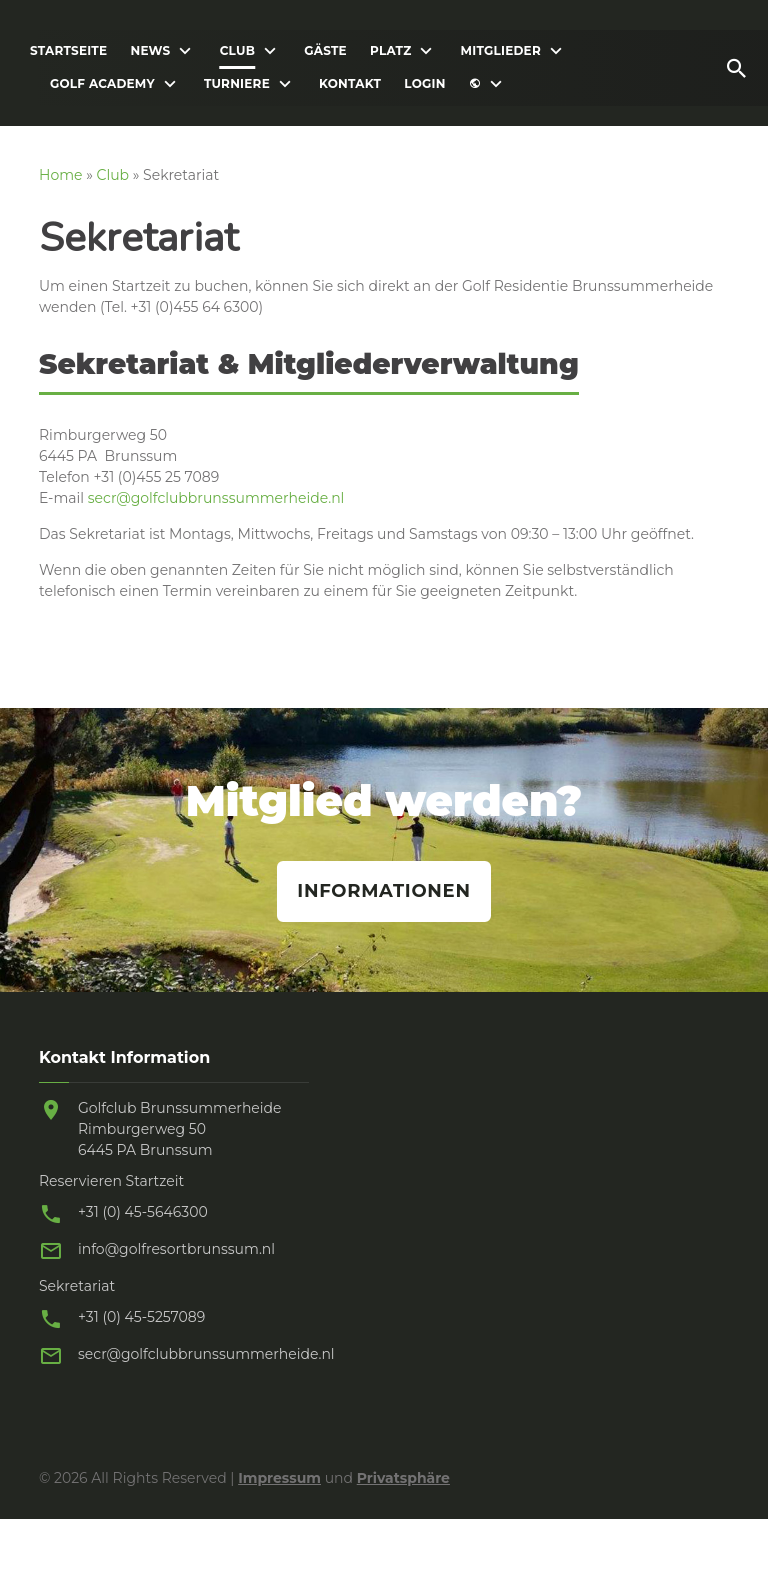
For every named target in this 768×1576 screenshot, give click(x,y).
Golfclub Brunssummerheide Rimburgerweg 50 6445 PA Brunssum (180, 1129)
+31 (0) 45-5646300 (143, 1212)
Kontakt (350, 84)
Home (60, 175)
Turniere (237, 84)
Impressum (279, 1478)
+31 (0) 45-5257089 (141, 1317)
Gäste (325, 51)
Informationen (383, 891)
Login (424, 84)
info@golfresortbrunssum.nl (176, 1249)
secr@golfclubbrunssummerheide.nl (216, 498)
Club (237, 51)
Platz (390, 51)
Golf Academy (102, 84)
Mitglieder (501, 51)
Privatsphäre (403, 1478)
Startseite (68, 51)
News (150, 51)
